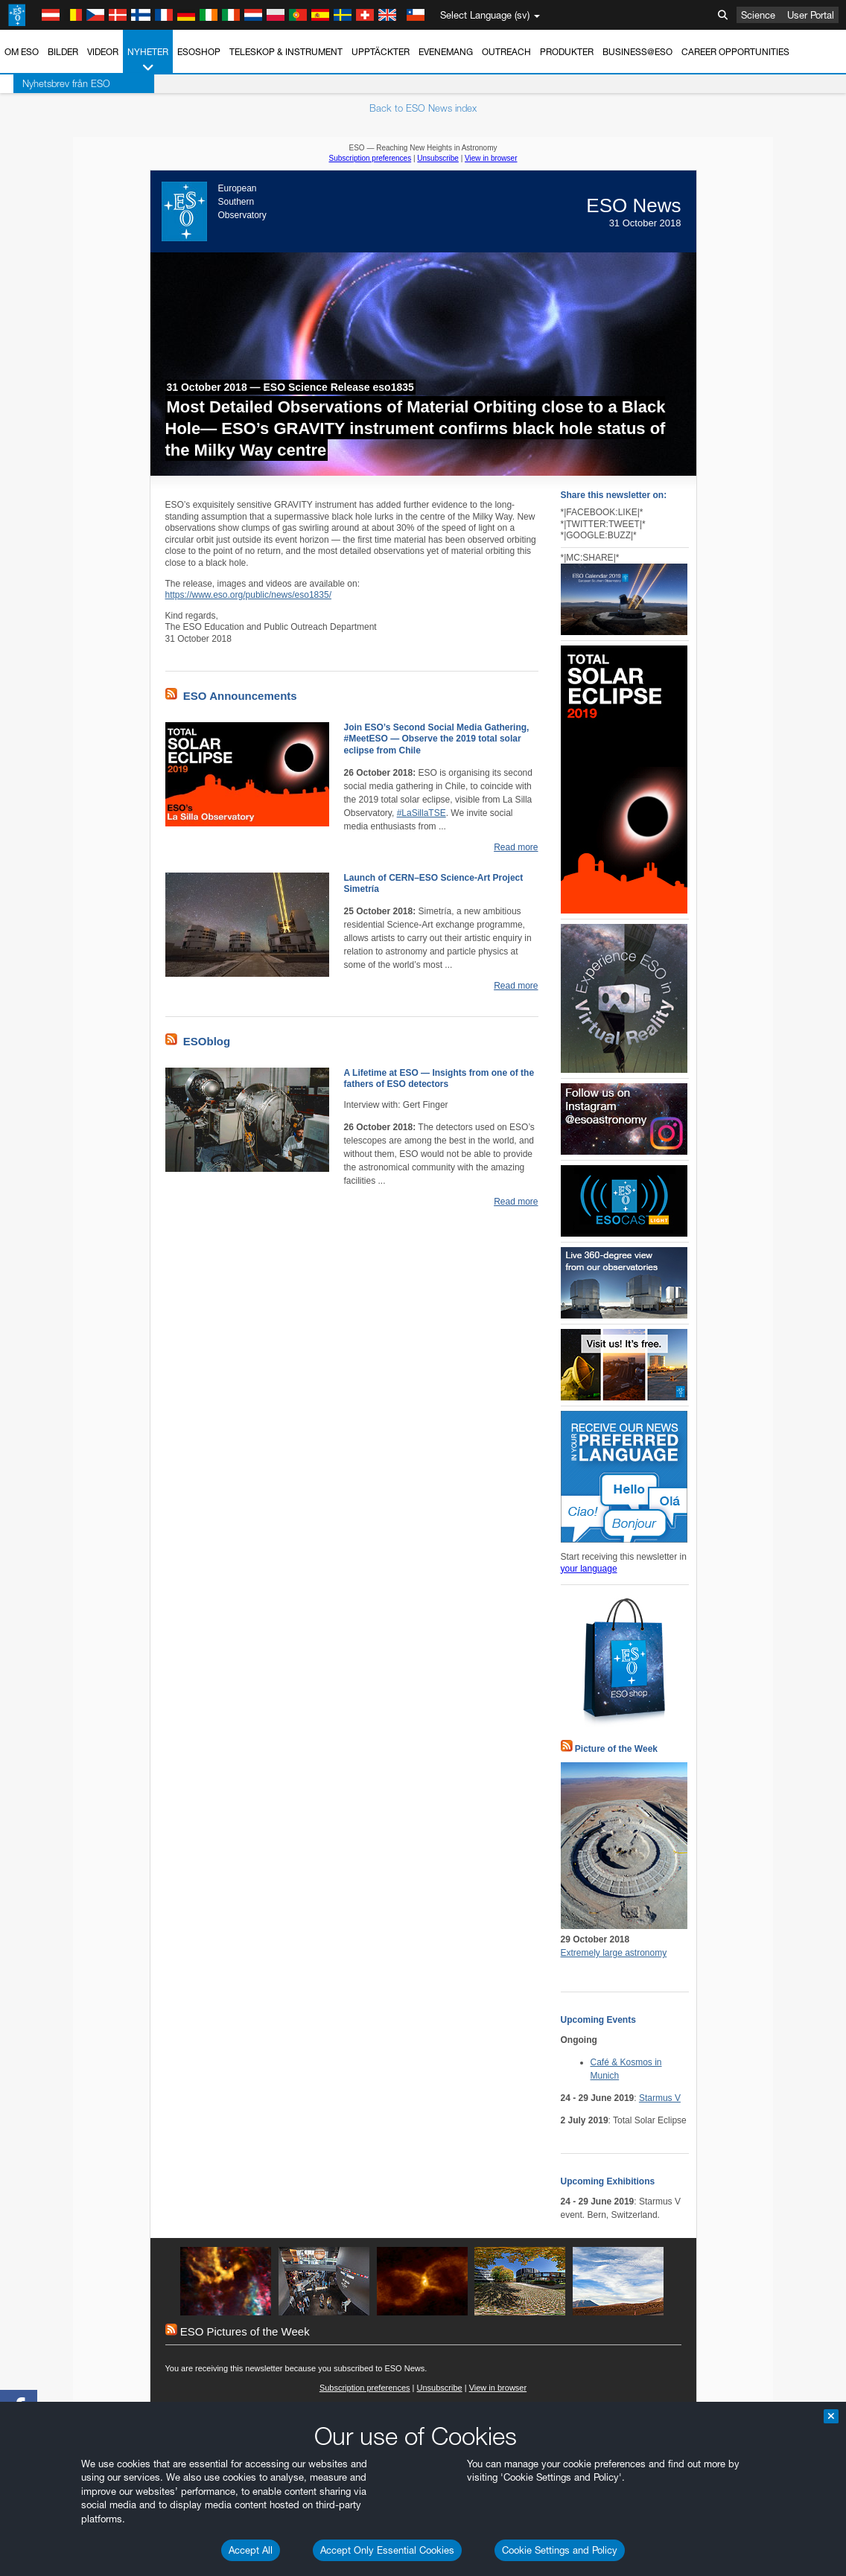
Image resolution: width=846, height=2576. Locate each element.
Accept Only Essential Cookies (387, 2550)
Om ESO (21, 51)
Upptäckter (381, 51)
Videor (102, 51)
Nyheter (148, 60)
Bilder (63, 51)
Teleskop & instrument (286, 51)
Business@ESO (637, 51)
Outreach (506, 51)
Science (758, 15)
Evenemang (446, 51)
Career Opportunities (735, 51)
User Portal (810, 15)
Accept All (251, 2550)
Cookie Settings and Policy (559, 2550)
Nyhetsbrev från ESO (53, 83)
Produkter (567, 51)
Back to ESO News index (423, 108)
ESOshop (198, 51)
